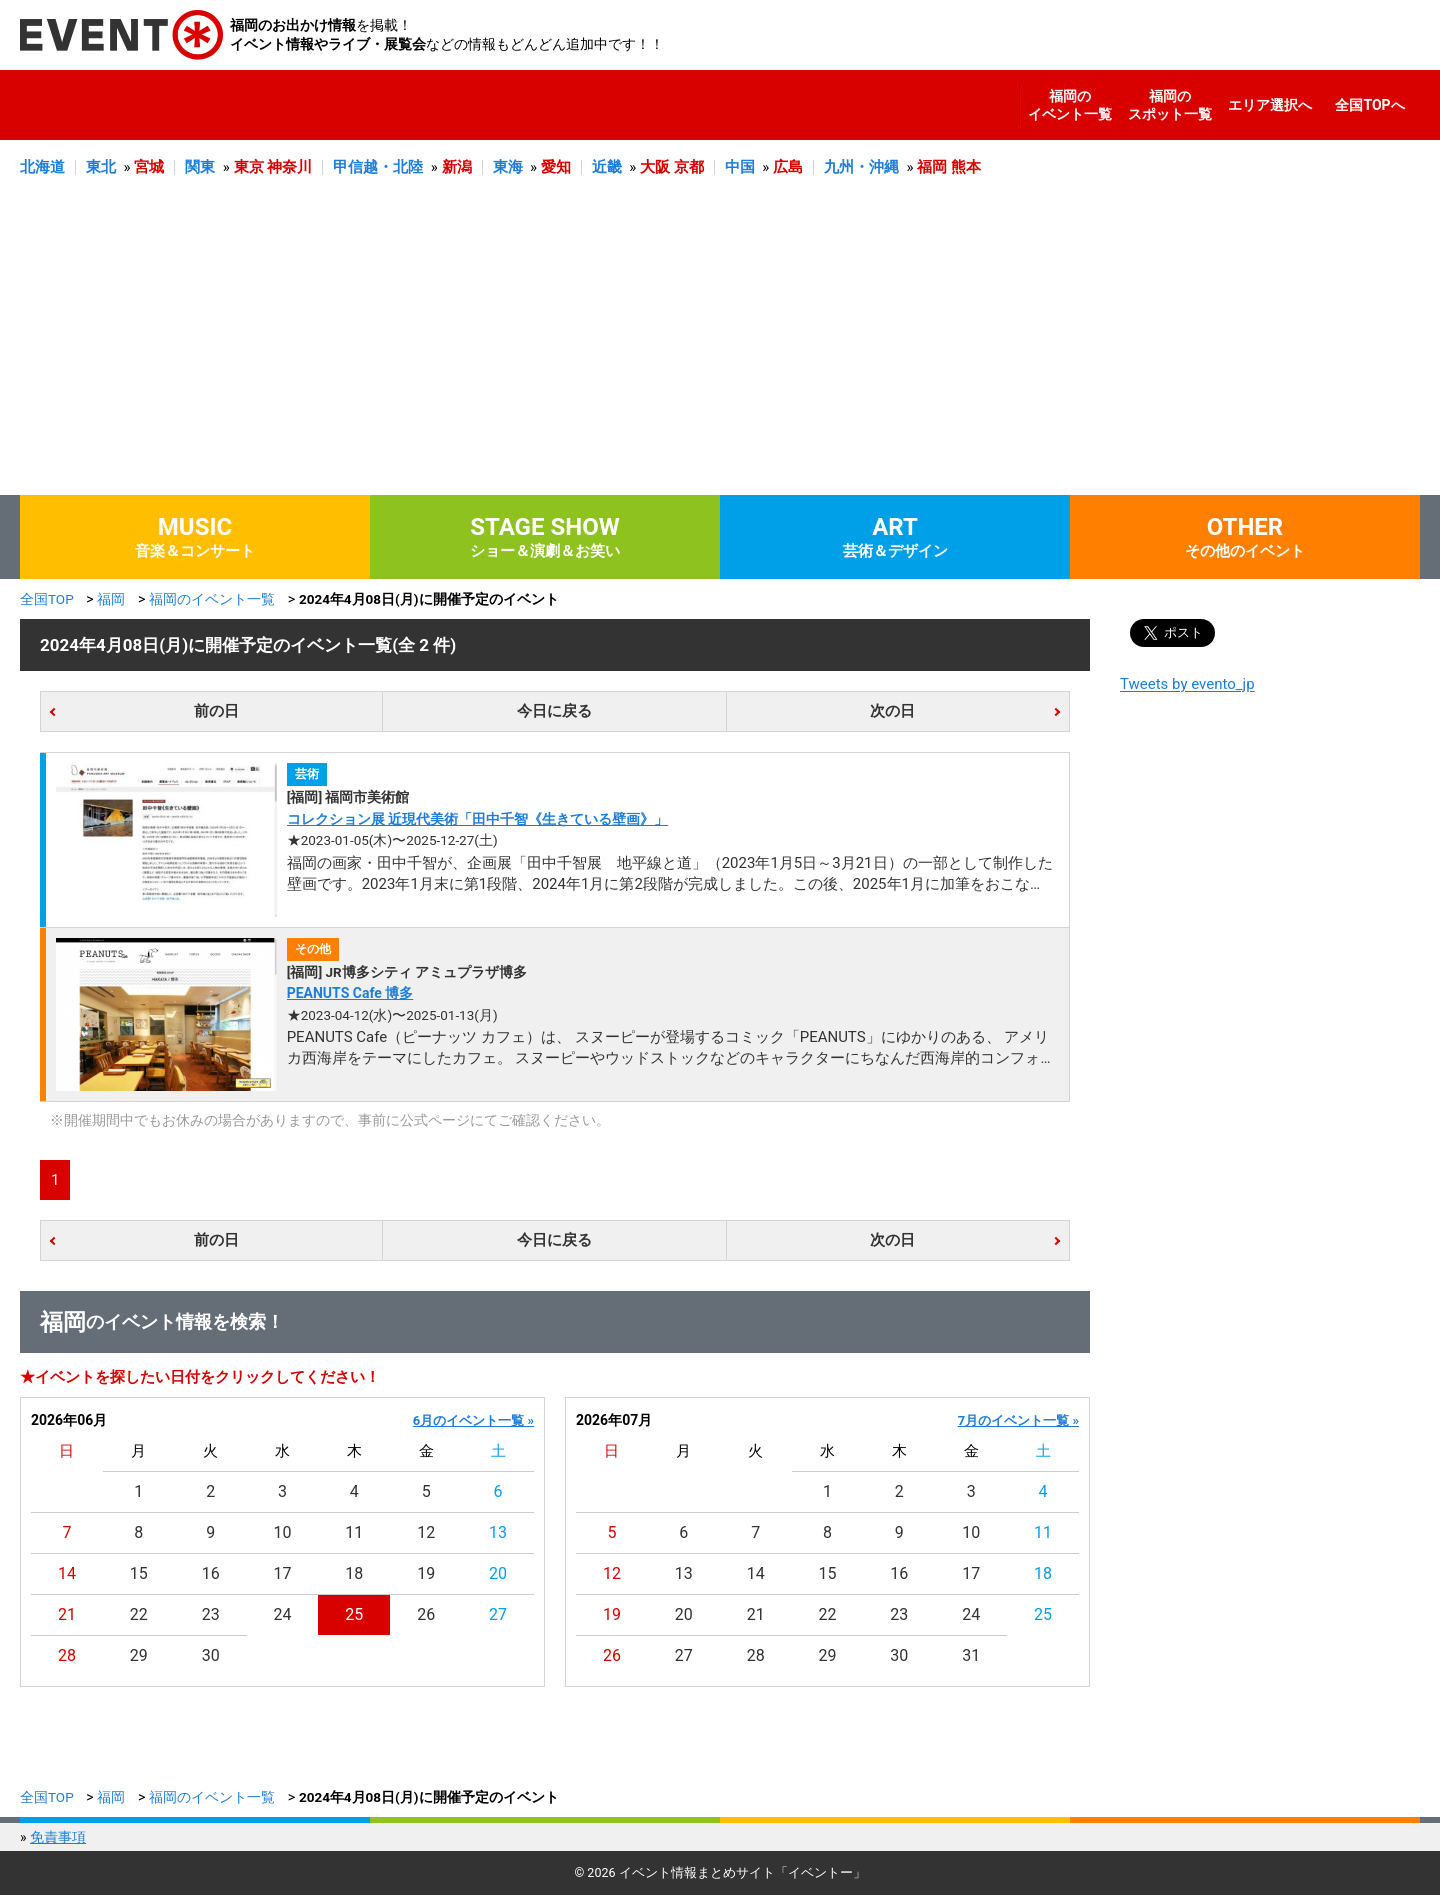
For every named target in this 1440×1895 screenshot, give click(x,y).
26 (426, 1614)
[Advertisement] (720, 345)
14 (67, 1573)
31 (971, 1655)
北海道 (42, 167)
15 (139, 1573)
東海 (508, 167)
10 (283, 1532)
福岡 (932, 167)
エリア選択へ (1270, 105)
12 (426, 1532)
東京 (249, 167)
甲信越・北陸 (378, 167)
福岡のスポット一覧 (1170, 105)
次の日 (892, 711)
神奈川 (289, 167)
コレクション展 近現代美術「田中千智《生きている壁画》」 (477, 819)
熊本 (966, 167)
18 (354, 1573)
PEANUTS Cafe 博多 (350, 993)
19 (426, 1573)
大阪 (655, 167)
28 (67, 1655)
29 (139, 1655)
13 (498, 1532)
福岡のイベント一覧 (1070, 105)
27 (498, 1614)
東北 (101, 167)
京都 (689, 167)
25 (354, 1614)
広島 (788, 167)
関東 (200, 167)
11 (354, 1532)
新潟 (457, 167)
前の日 (216, 711)
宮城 (149, 167)
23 (211, 1614)
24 (283, 1614)
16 (211, 1573)
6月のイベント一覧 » (473, 1420)
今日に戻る (554, 711)
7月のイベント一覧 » (1018, 1420)
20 (498, 1573)
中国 (740, 167)
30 (211, 1655)
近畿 (607, 167)
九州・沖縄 (861, 167)
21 (67, 1614)
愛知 (556, 167)
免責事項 (58, 1837)
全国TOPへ (1369, 105)
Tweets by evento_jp (1187, 684)
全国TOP (47, 599)
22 (139, 1614)
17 (283, 1573)
